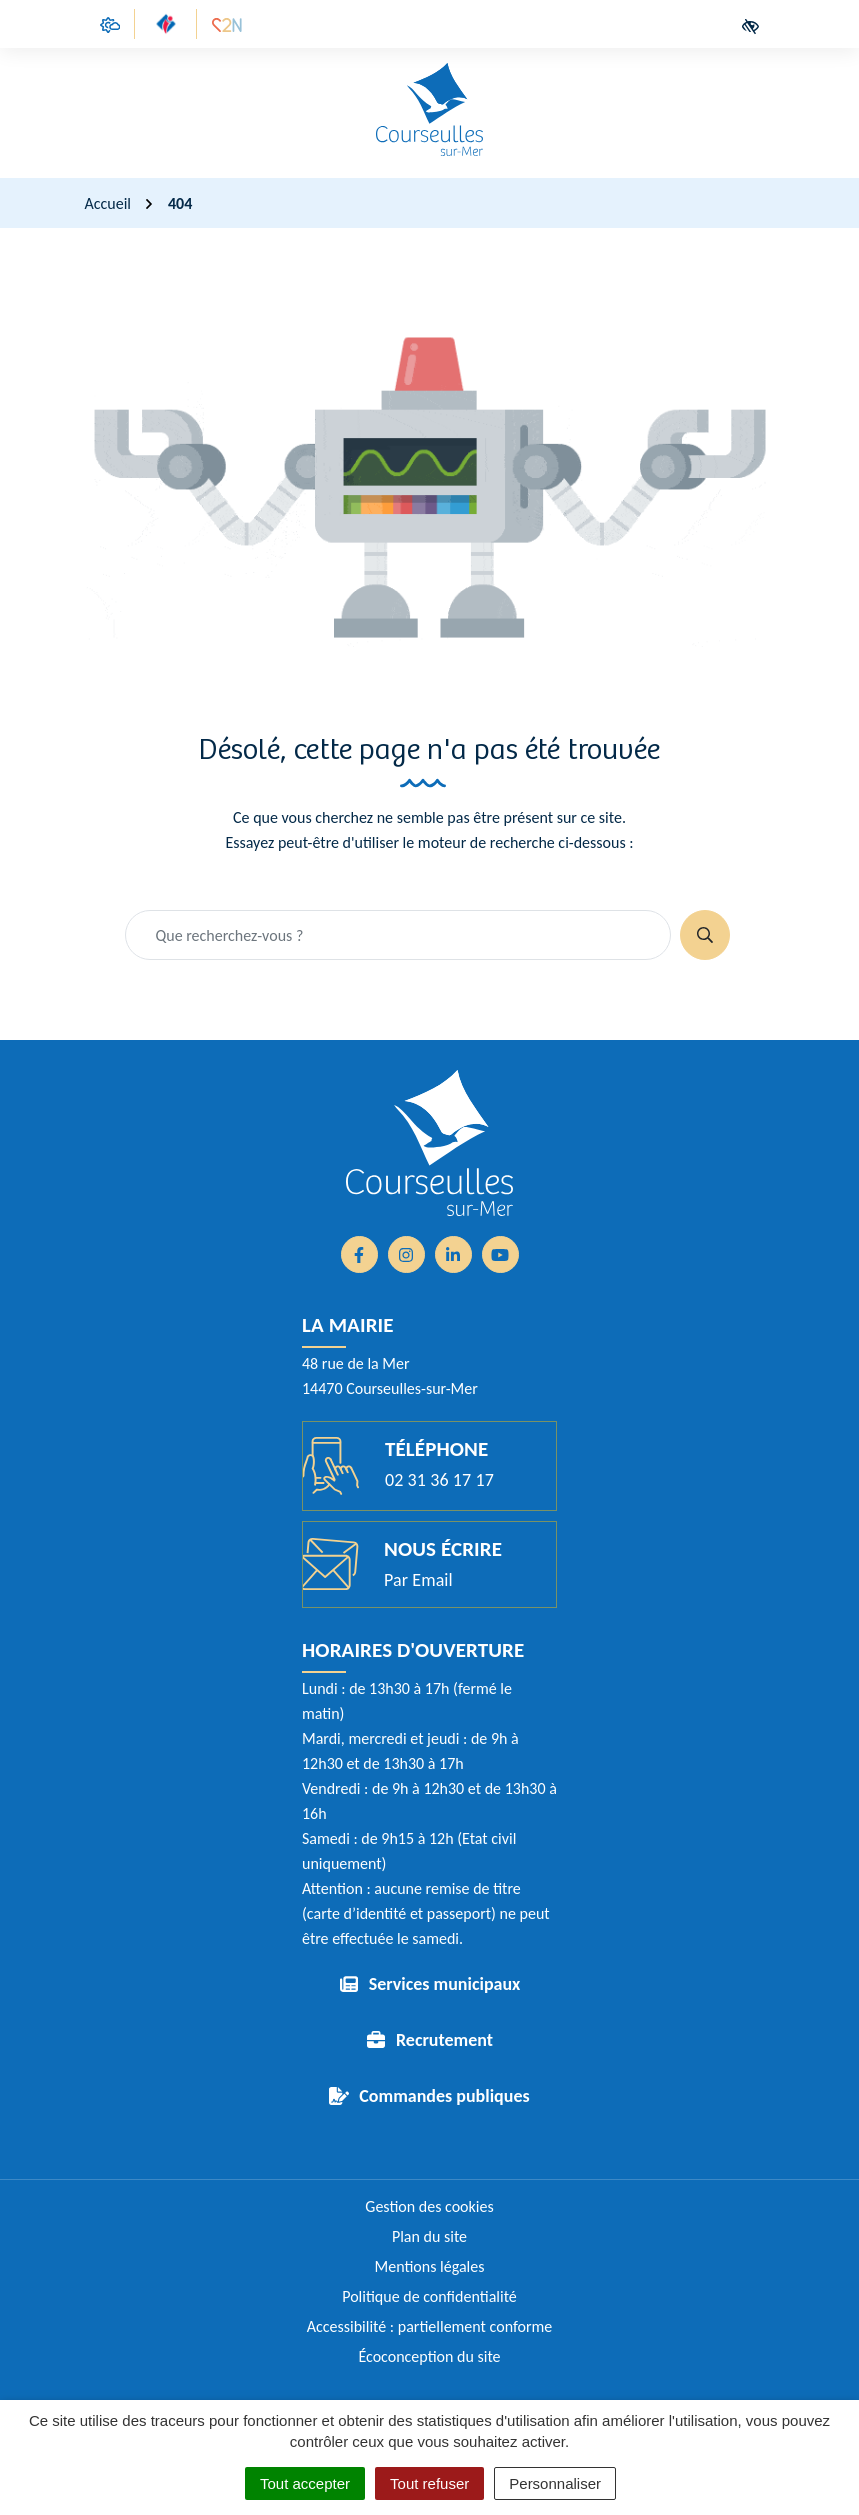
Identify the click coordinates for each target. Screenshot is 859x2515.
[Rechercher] (705, 935)
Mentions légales (430, 2266)
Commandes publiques (444, 2096)
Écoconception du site (429, 2356)
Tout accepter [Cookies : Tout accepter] (305, 2483)
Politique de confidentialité (429, 2296)
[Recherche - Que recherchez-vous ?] (398, 935)
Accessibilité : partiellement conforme (430, 2326)
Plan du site (429, 2236)
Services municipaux (445, 1984)
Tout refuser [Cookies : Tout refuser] (429, 2483)
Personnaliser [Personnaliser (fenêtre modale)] (555, 2483)
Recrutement (444, 2040)
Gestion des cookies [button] (429, 2206)
